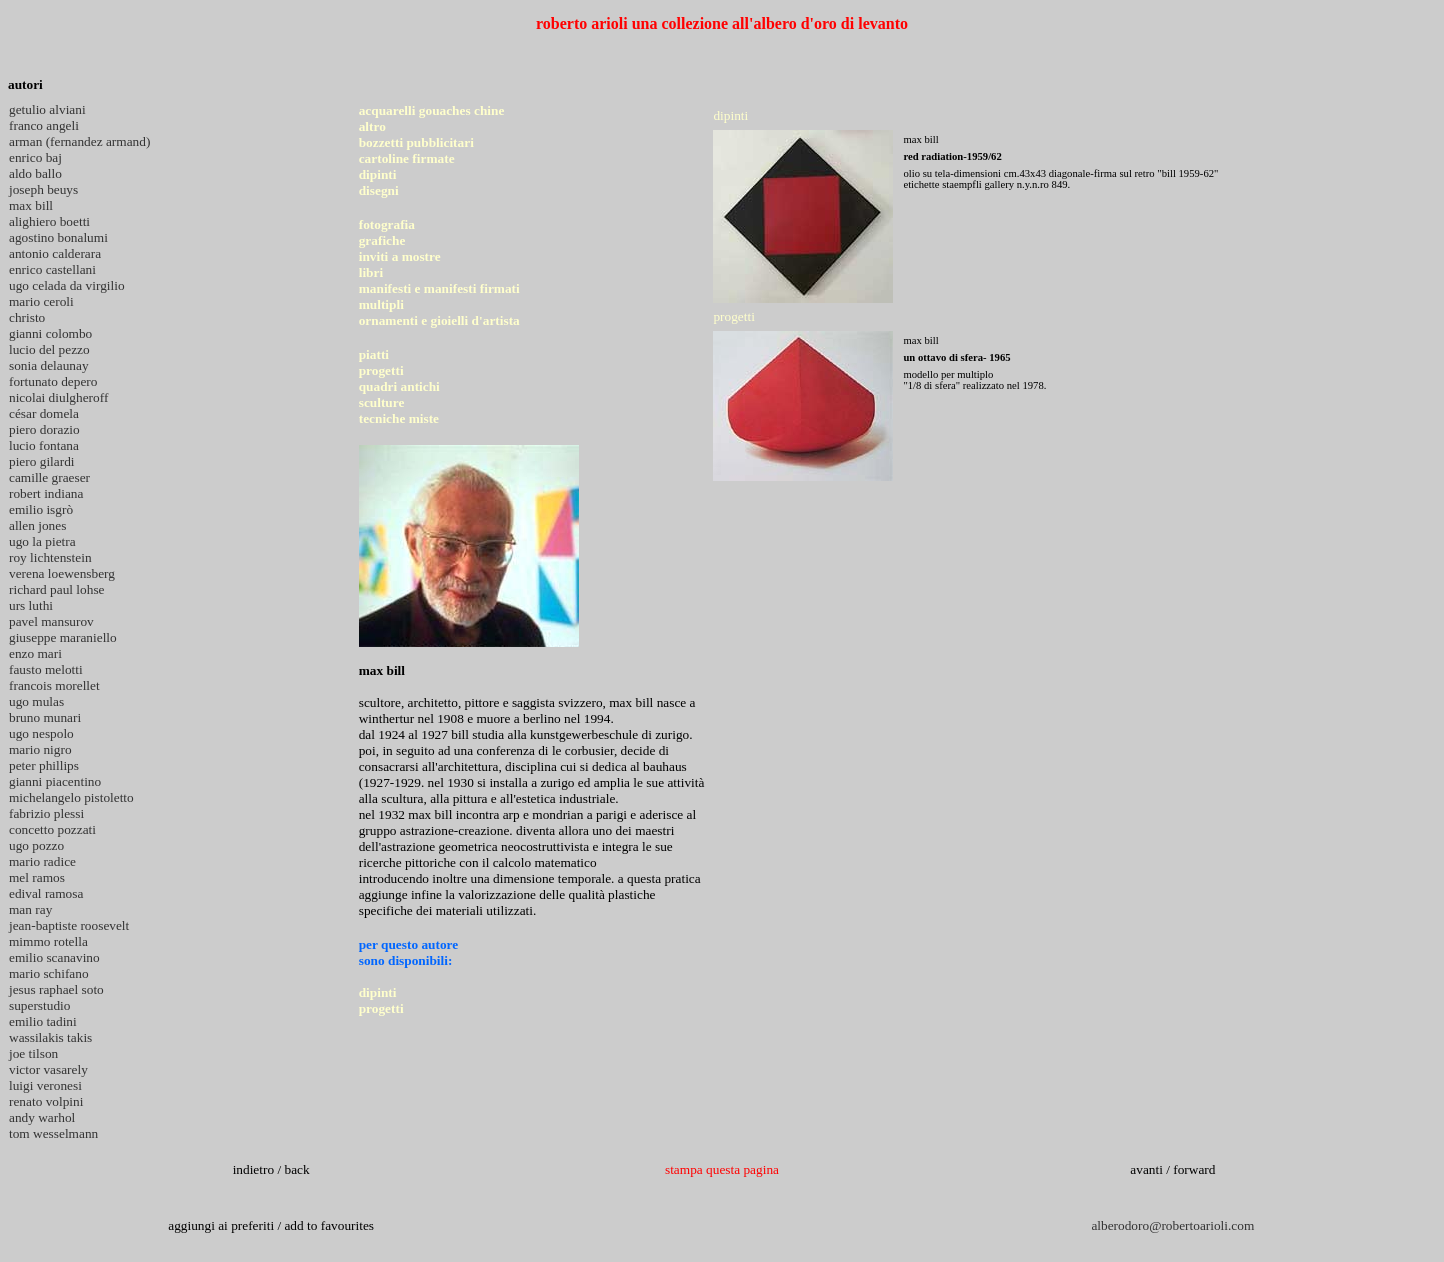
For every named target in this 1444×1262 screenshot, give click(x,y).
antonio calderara (55, 253)
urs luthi (31, 605)
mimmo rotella (48, 941)
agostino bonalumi (58, 237)
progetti (381, 370)
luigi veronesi (45, 1085)
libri (371, 272)
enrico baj (35, 157)
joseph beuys (43, 189)
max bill (31, 205)
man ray (30, 909)
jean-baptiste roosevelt (69, 925)
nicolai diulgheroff (58, 397)
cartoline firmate (407, 158)
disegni (379, 190)
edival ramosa (46, 893)
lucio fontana (44, 445)
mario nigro (40, 749)
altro (372, 126)
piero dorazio (44, 429)
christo (27, 317)
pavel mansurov (51, 621)
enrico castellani (52, 269)
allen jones (37, 525)
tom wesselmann (53, 1133)
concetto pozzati (52, 829)
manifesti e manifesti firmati (439, 288)
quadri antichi (399, 386)
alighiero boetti (49, 221)
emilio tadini (43, 1021)
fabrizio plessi (46, 813)
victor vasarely (48, 1069)
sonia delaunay (49, 365)
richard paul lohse (56, 589)
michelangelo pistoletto (71, 797)
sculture (382, 402)
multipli (381, 304)
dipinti (378, 174)
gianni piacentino (55, 781)
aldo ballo (35, 173)
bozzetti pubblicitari (416, 142)
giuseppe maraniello (63, 637)
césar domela (44, 413)
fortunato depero (53, 381)
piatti (374, 354)
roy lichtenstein (50, 557)
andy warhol (42, 1117)
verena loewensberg (62, 573)
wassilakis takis (50, 1037)
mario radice (42, 861)
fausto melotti (46, 669)
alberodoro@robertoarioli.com (1172, 1225)
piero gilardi (42, 461)
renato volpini (46, 1101)
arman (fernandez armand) (79, 141)
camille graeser (49, 477)
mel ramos (37, 877)
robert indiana (46, 493)
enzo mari (35, 653)
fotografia (387, 224)
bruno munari (45, 717)
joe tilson (33, 1053)
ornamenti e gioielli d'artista (439, 320)
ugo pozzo (36, 845)
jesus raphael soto (56, 989)
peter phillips (44, 765)
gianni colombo (50, 333)
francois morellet (54, 685)
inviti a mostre (400, 256)
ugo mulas (36, 701)
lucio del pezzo (49, 349)
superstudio (39, 1005)
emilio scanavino (54, 957)
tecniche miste (399, 418)
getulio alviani (47, 109)
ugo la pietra (42, 541)
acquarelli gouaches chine (432, 110)
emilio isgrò (41, 509)
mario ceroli (41, 301)
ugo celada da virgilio (67, 285)
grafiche (382, 240)
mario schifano (49, 973)
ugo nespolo (41, 733)
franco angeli (44, 125)
